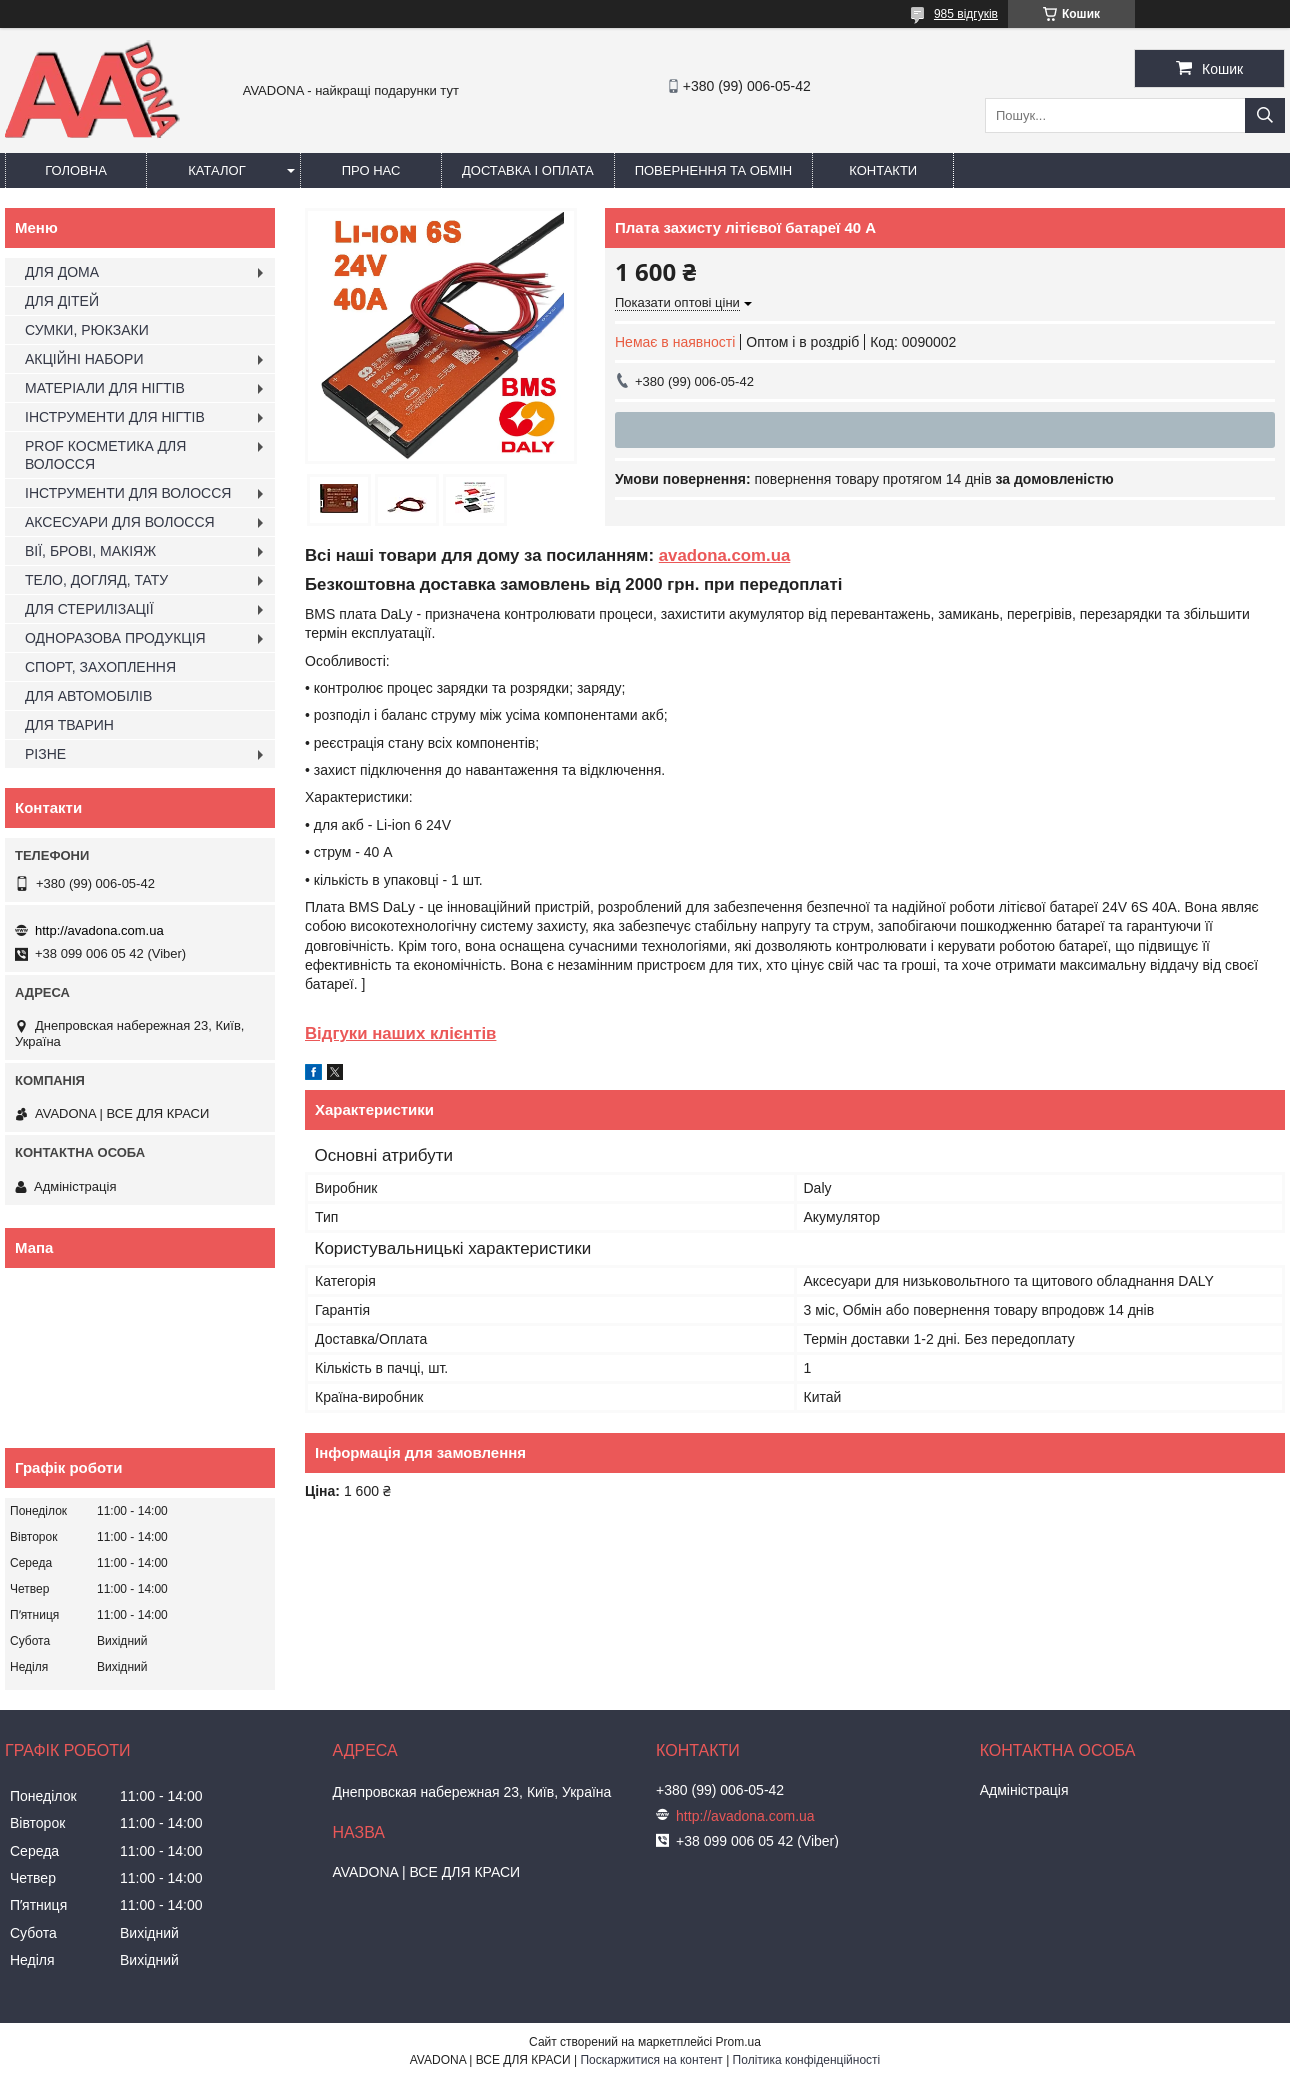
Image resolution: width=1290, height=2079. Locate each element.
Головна (76, 170)
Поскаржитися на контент (651, 2060)
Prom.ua (738, 2042)
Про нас (371, 170)
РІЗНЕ (45, 754)
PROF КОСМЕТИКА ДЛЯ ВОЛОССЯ (105, 455)
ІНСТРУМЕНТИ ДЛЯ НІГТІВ (115, 417)
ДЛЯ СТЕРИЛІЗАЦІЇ (89, 609)
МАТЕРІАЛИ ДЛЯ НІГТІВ (105, 388)
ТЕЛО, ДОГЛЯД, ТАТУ (96, 580)
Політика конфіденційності (807, 2060)
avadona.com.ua (725, 555)
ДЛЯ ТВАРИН (69, 725)
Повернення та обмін (714, 170)
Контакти (883, 170)
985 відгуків (966, 14)
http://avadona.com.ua (99, 930)
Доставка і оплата (528, 170)
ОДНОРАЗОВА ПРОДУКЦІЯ (115, 638)
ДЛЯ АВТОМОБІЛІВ (88, 696)
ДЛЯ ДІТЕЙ (62, 301)
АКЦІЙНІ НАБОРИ (84, 359)
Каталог (216, 170)
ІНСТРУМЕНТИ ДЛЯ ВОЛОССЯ (128, 493)
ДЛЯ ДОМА (62, 272)
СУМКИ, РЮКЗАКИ (87, 330)
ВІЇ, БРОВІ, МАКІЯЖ (90, 551)
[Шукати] (1265, 115)
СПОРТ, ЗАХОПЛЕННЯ (100, 667)
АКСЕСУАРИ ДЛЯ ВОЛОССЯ (120, 522)
